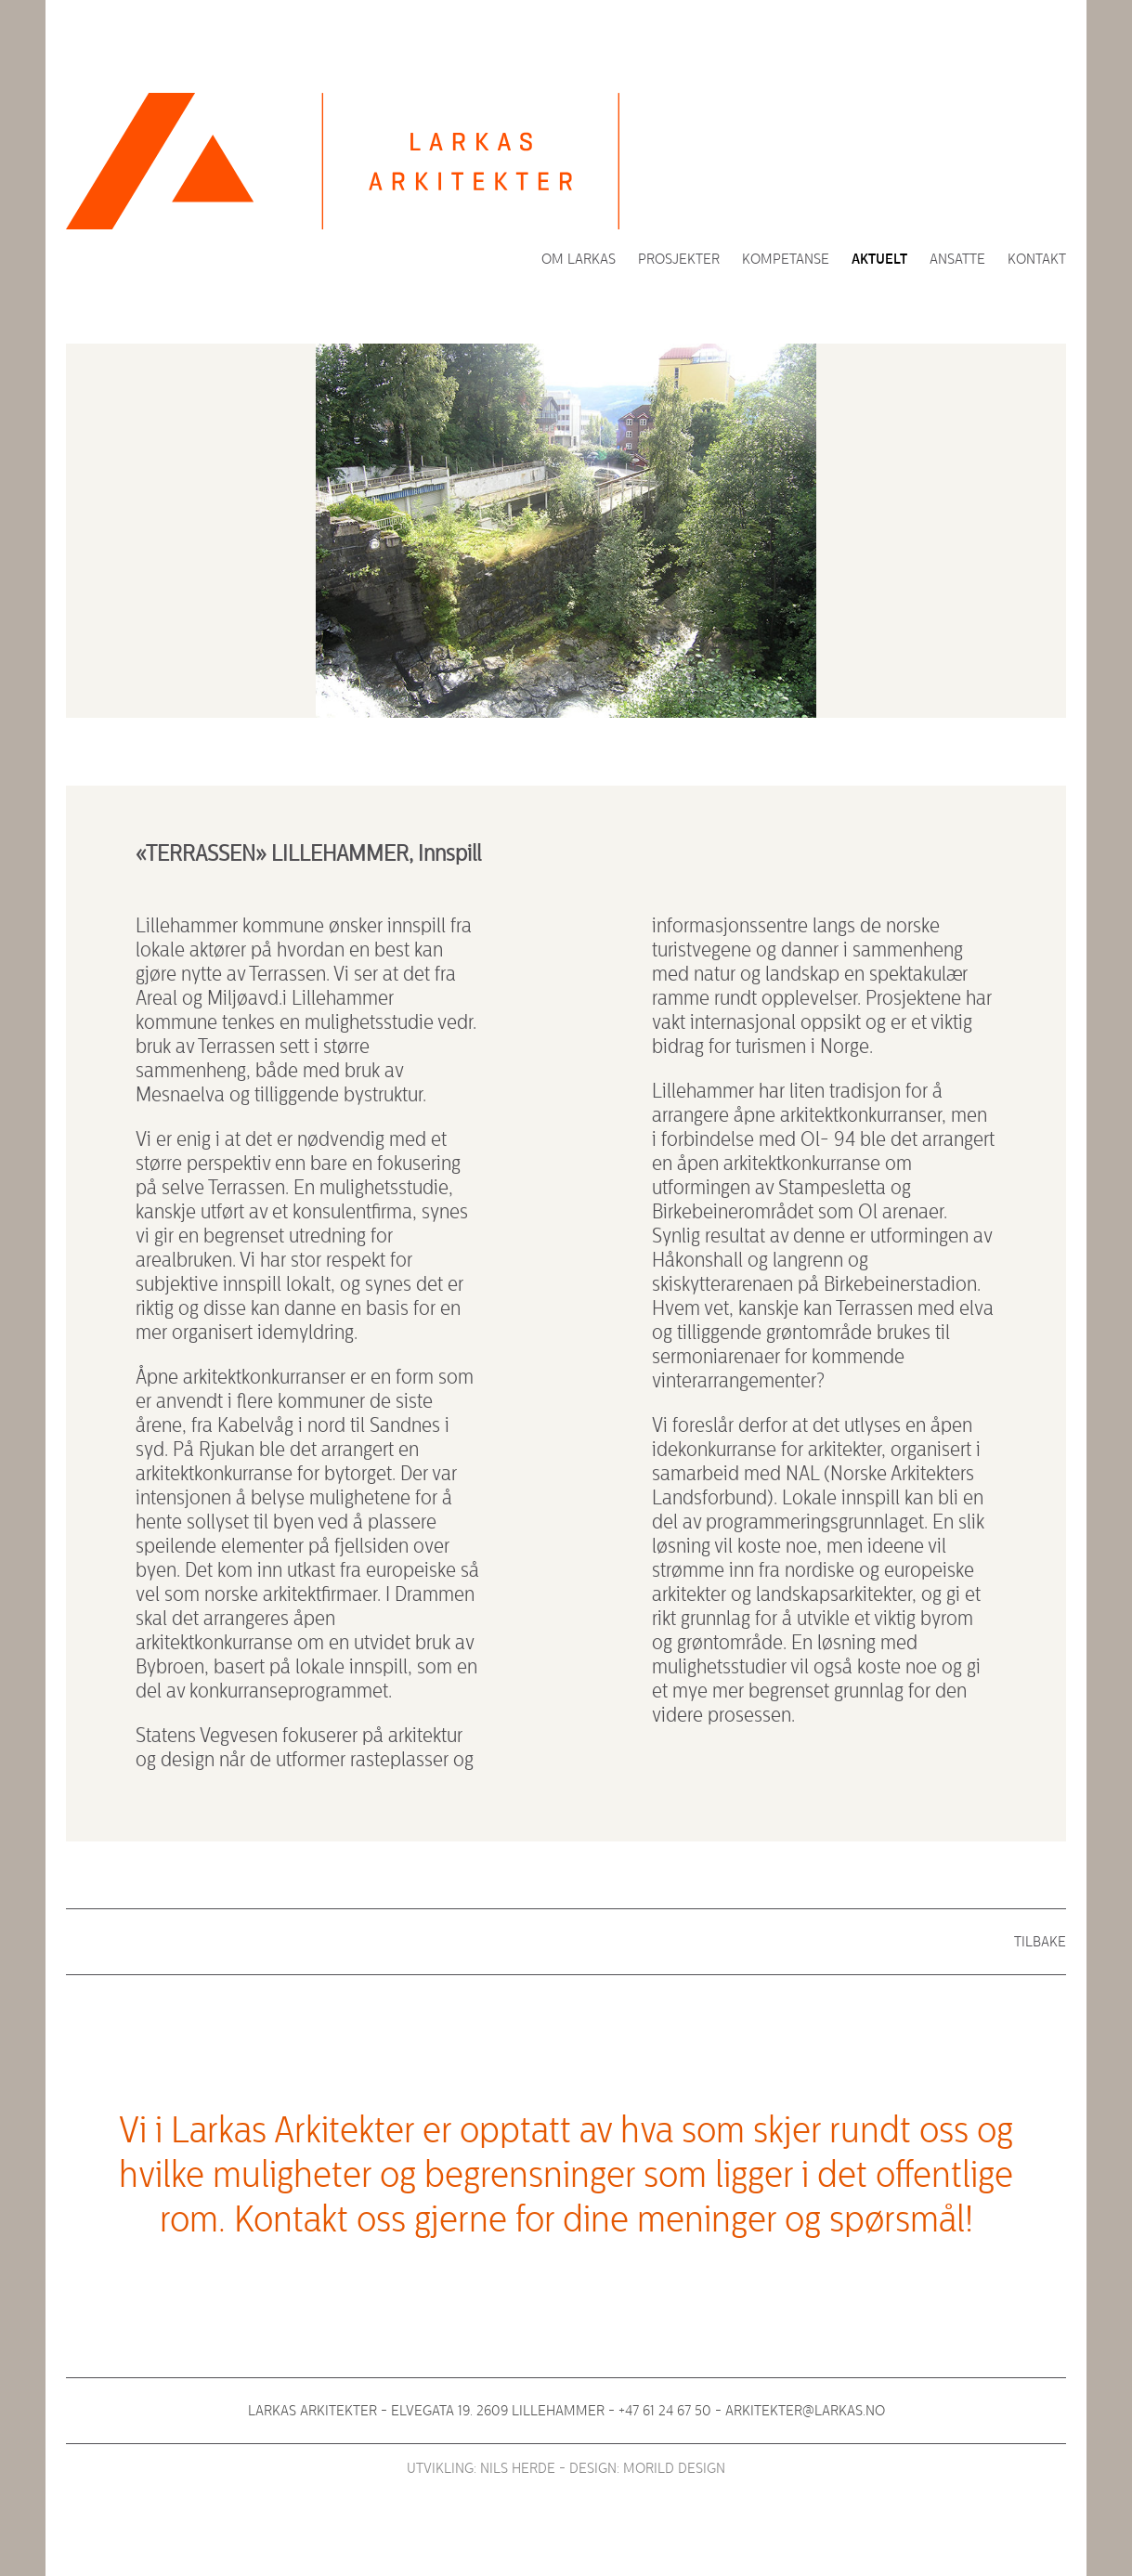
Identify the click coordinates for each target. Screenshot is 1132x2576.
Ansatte (957, 259)
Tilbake (1040, 1941)
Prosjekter (679, 259)
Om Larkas (578, 259)
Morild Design (674, 2468)
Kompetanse (785, 259)
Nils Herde (517, 2468)
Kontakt (1037, 259)
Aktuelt (879, 259)
